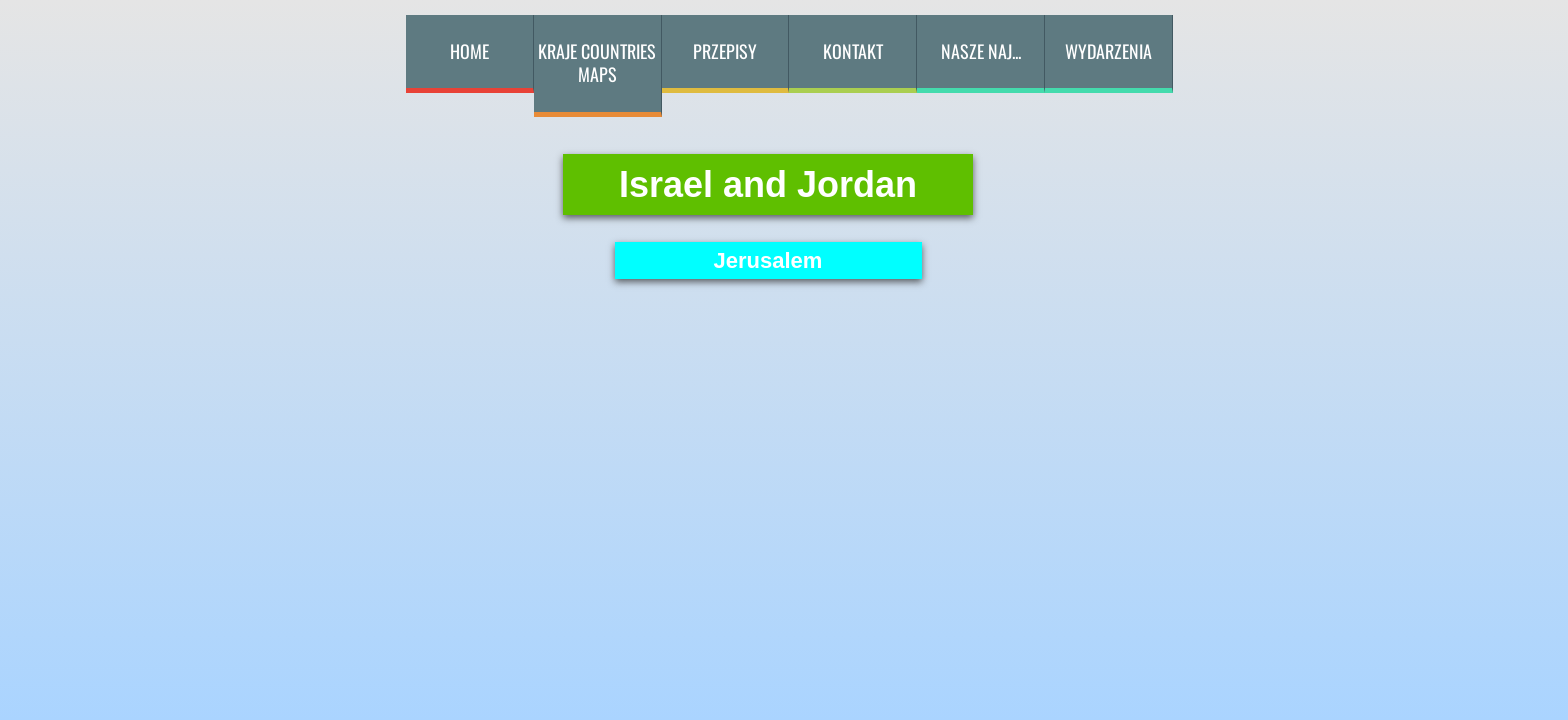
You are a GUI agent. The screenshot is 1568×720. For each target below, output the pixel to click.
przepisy (725, 51)
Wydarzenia (1108, 51)
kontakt (853, 51)
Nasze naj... (981, 51)
